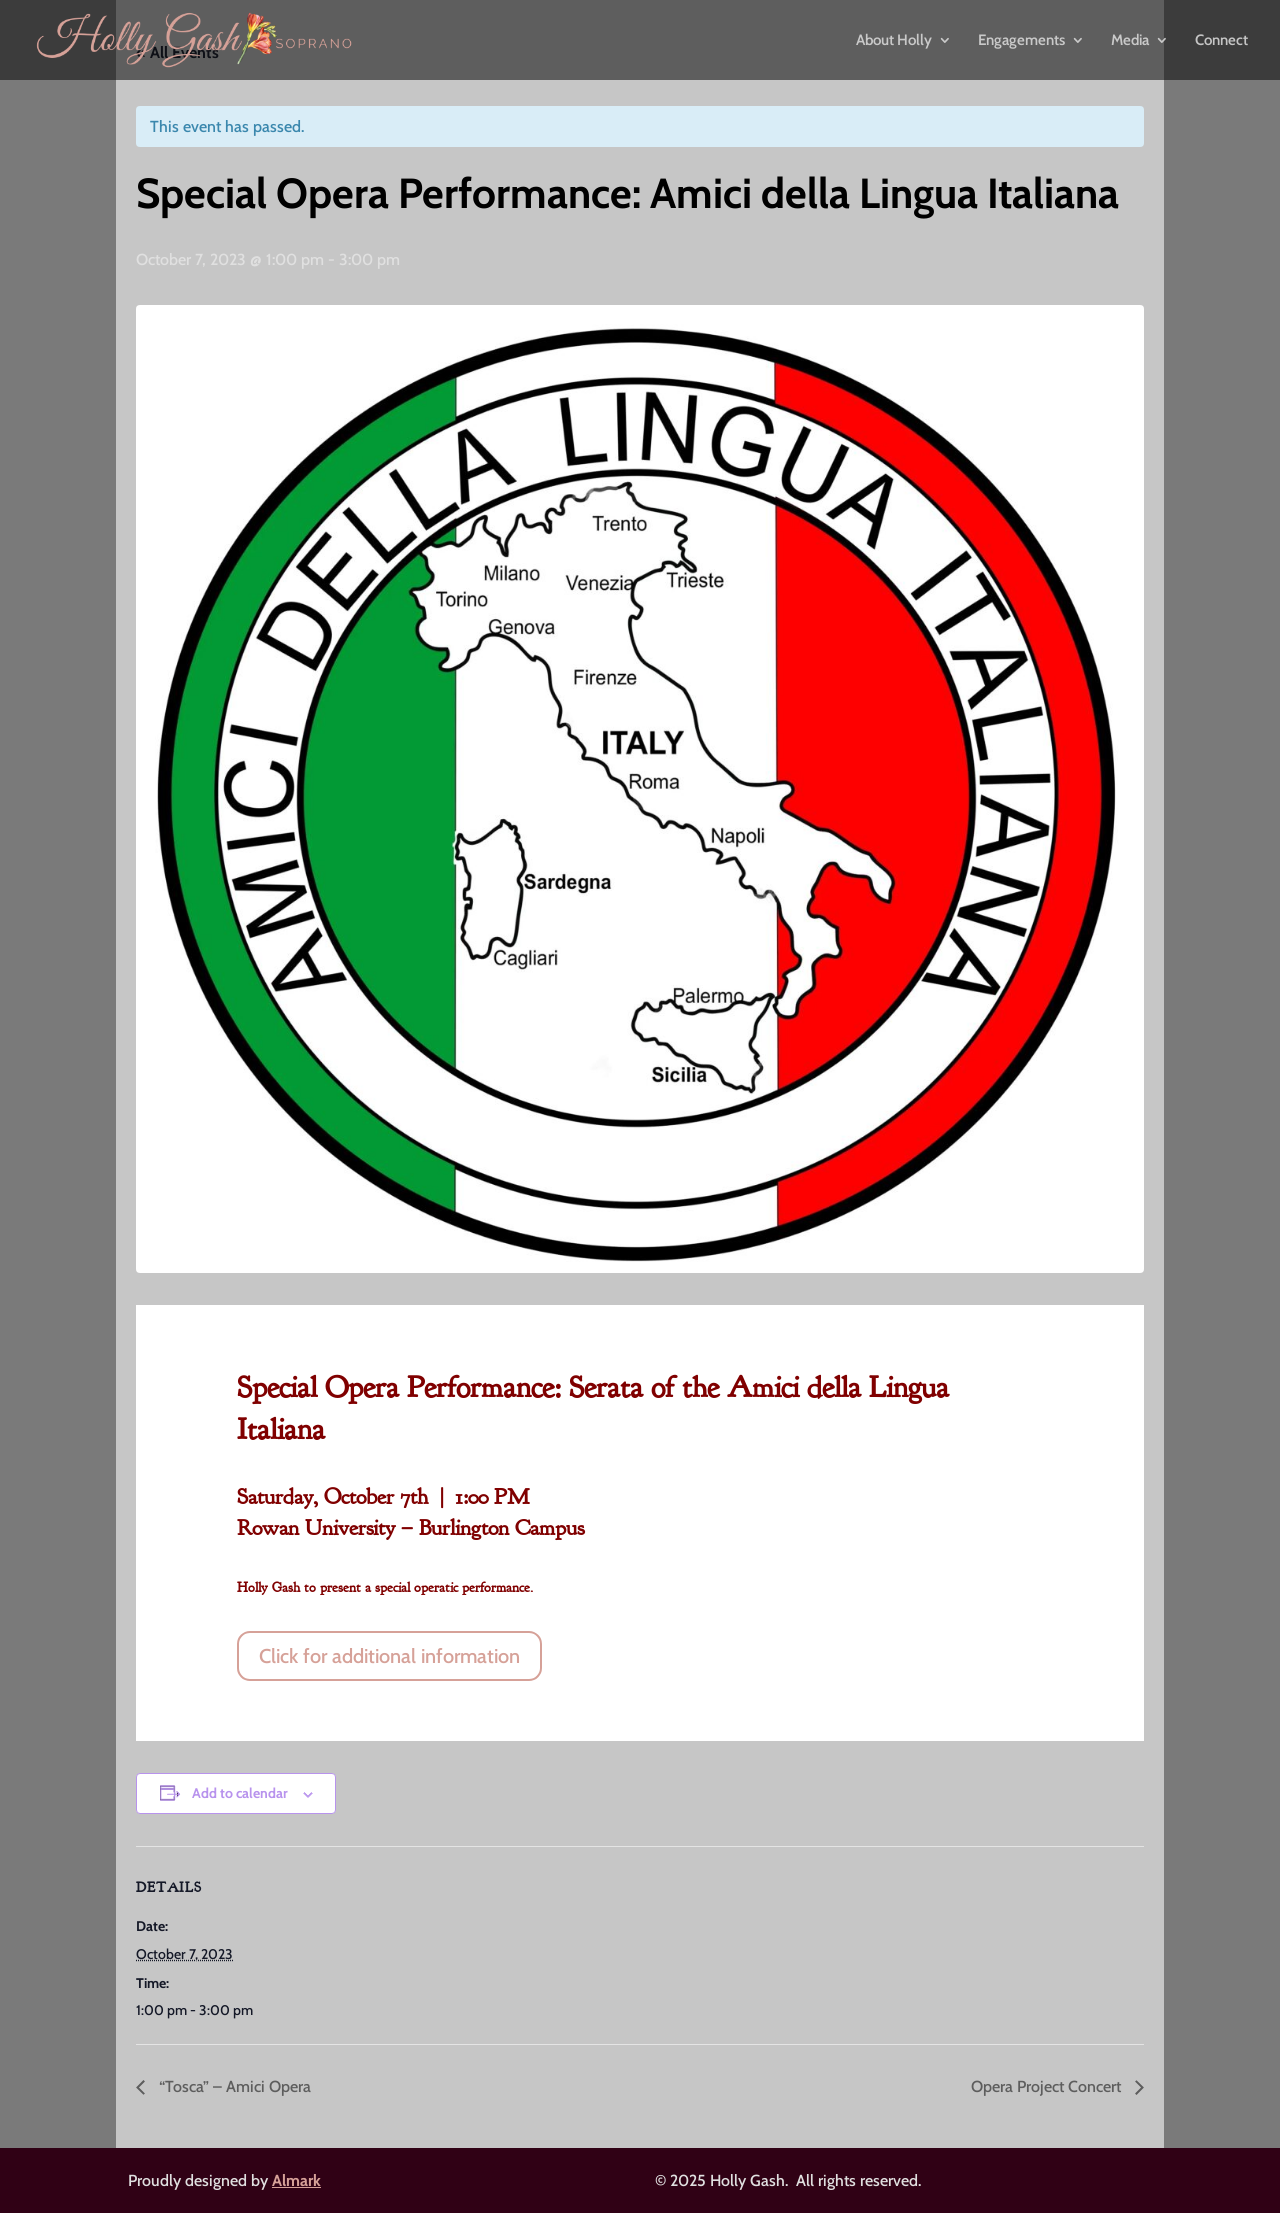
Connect (1221, 41)
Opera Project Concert (1048, 2086)
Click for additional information (389, 1656)
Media (1130, 41)
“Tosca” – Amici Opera (233, 2086)
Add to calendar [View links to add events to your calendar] (240, 1793)
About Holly (894, 41)
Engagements (1021, 41)
